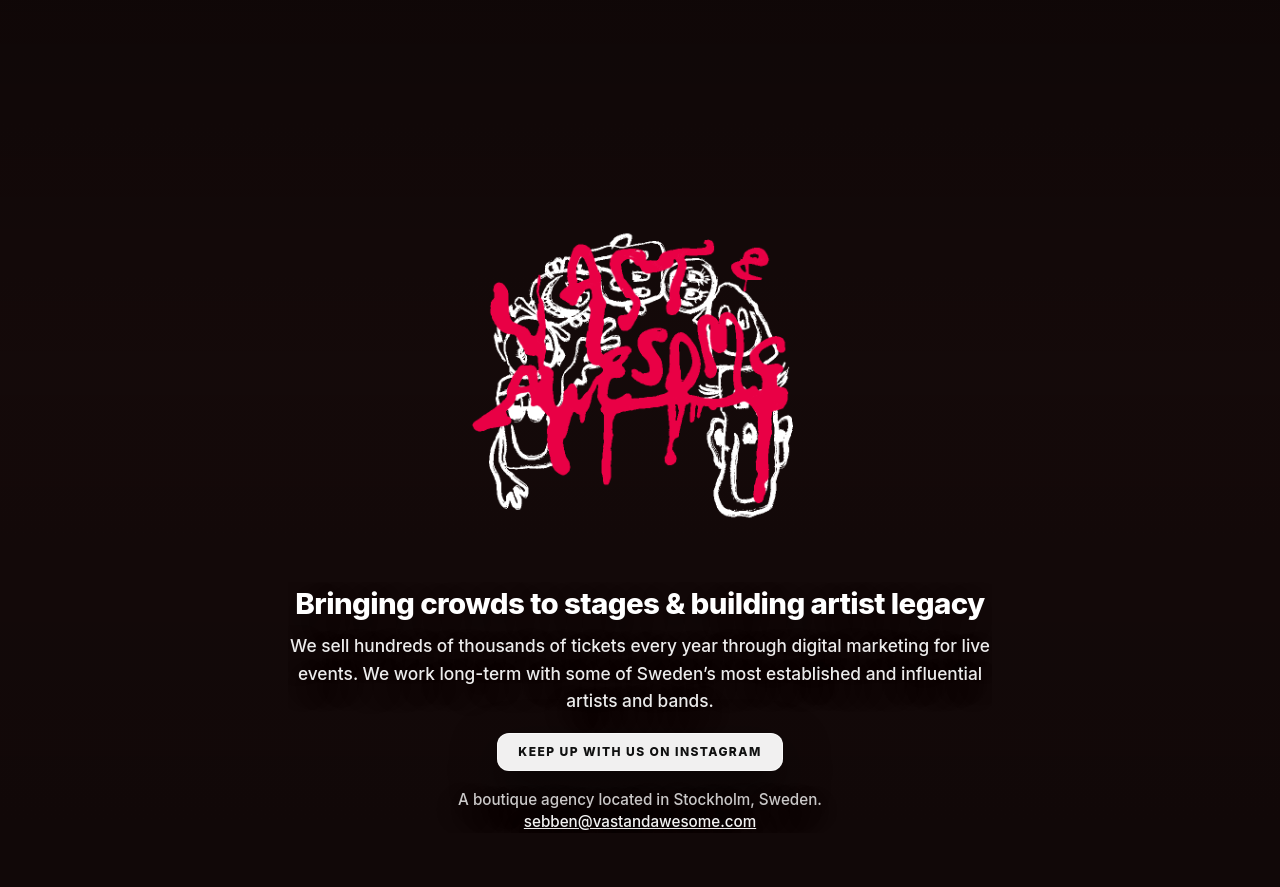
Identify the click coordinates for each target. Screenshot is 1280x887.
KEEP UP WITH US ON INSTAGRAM (639, 751)
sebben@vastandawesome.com (640, 821)
